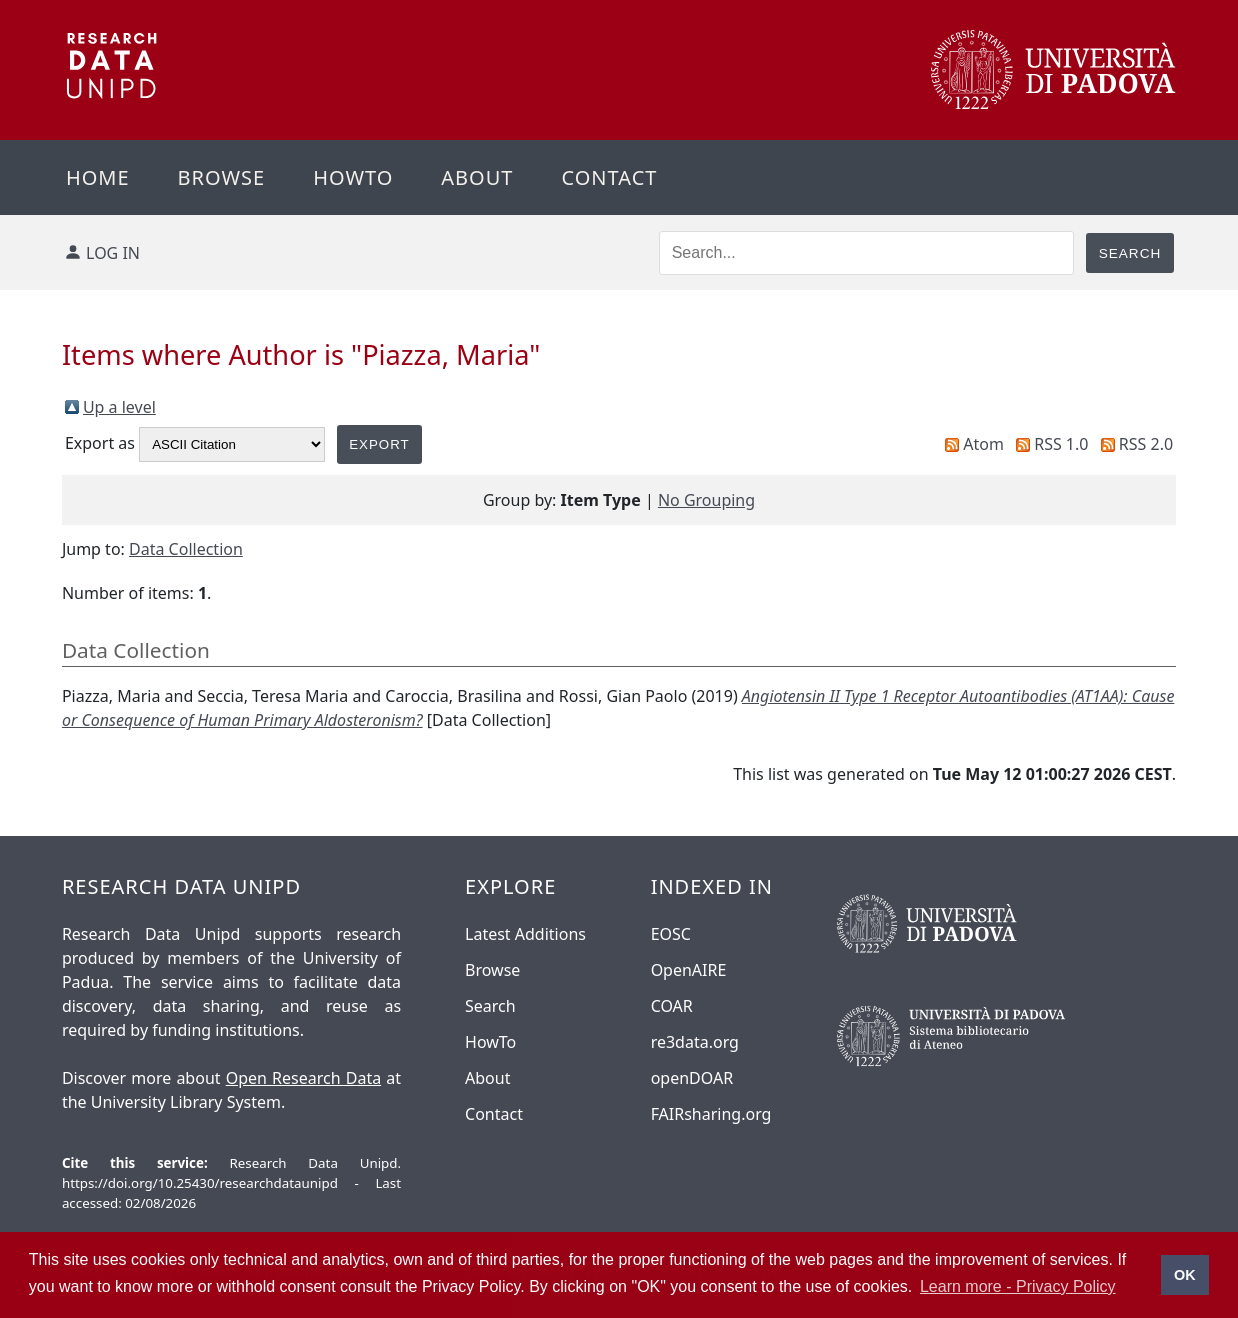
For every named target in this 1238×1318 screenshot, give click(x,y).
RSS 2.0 (1146, 444)
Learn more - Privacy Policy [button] (1018, 1286)
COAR (672, 1006)
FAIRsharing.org (711, 1114)
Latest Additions (525, 934)
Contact (609, 177)
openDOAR (692, 1078)
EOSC (671, 934)
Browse (222, 177)
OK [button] (1185, 1275)
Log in (113, 253)
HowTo (490, 1042)
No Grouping (706, 500)
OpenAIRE (689, 970)
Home (98, 177)
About (477, 177)
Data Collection (186, 549)
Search (490, 1006)
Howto (353, 177)
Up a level (119, 407)
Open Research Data (303, 1078)
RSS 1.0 (1061, 444)
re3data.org (695, 1042)
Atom (983, 444)
